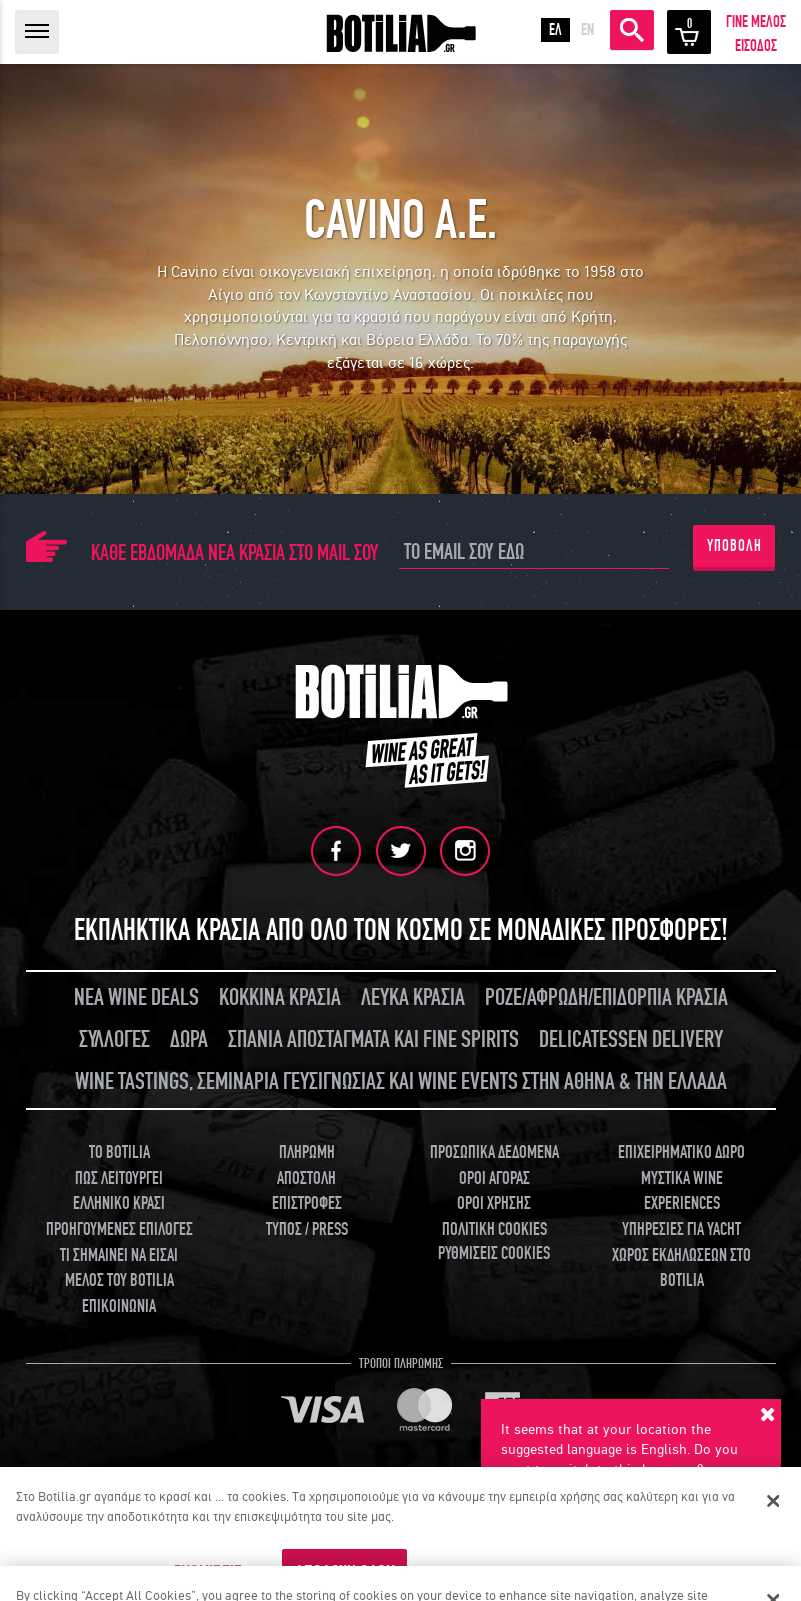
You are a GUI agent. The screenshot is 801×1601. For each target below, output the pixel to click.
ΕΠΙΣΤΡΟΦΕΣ (307, 1202)
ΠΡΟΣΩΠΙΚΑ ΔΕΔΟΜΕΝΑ (494, 1151)
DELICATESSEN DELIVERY (631, 1038)
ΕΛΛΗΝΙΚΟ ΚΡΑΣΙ (119, 1202)
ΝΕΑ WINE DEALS (136, 996)
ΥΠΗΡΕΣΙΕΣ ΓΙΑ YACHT (681, 1228)
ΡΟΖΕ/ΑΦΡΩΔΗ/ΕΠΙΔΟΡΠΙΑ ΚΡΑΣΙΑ (606, 996)
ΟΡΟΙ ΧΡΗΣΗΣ (494, 1202)
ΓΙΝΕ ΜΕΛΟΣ (756, 22)
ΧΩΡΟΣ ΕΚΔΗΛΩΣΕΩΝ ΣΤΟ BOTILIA (681, 1267)
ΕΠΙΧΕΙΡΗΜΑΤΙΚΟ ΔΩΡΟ (681, 1151)
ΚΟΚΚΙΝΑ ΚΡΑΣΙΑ (280, 996)
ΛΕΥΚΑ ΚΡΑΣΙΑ (413, 996)
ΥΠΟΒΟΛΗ (734, 546)
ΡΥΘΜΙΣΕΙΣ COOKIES (494, 1252)
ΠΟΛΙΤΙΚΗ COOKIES (494, 1228)
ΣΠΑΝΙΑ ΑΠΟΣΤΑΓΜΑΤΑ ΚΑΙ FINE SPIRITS (373, 1038)
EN (587, 30)
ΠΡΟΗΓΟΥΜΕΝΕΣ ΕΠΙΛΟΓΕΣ (119, 1228)
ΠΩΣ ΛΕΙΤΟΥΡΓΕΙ (119, 1177)
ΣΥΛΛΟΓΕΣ (114, 1038)
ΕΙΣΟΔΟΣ (756, 46)
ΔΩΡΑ (189, 1038)
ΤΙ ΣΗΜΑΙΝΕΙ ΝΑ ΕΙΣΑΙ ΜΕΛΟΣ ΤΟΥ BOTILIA (119, 1267)
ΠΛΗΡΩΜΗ (307, 1151)
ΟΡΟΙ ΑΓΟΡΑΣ (494, 1177)
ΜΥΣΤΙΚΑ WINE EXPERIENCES (682, 1190)
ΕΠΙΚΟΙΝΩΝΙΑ (119, 1305)
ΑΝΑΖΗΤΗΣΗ (632, 30)
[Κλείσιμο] (774, 1501)
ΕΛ (555, 30)
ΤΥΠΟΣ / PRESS (307, 1228)
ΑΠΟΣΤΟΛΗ (306, 1177)
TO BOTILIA (119, 1151)
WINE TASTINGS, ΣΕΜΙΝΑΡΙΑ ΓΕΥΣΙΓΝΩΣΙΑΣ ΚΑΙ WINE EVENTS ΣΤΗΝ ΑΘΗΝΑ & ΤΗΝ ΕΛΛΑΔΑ (401, 1080)
